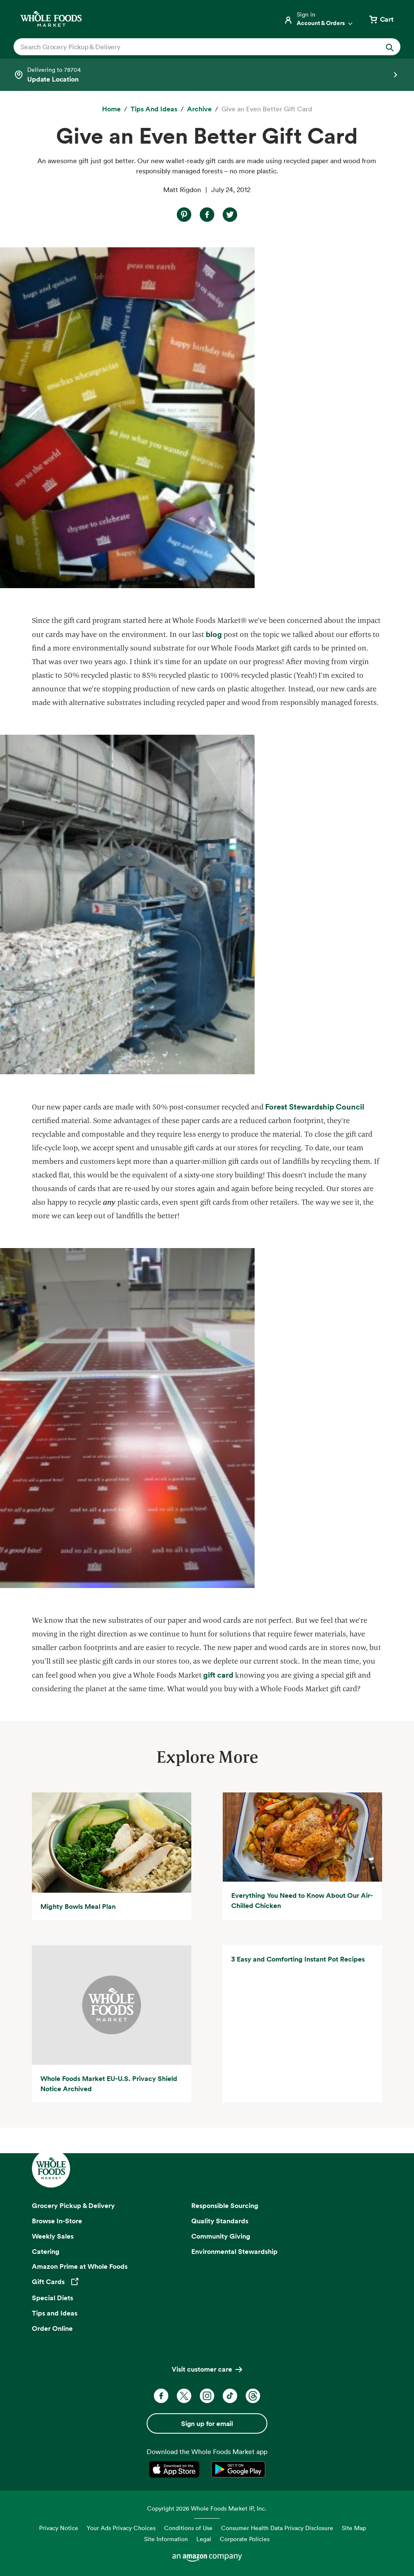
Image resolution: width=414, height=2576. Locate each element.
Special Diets (52, 2297)
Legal (203, 2539)
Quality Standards (219, 2220)
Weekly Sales (53, 2236)
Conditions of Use (188, 2528)
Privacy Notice (58, 2528)
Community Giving (220, 2236)
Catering (46, 2251)
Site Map (354, 2528)
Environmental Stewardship (234, 2251)
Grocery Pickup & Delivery (73, 2205)
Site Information (166, 2539)
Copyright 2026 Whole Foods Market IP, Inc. (207, 2508)
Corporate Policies (244, 2539)
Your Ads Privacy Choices (121, 2528)
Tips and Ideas (54, 2313)
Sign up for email (207, 2423)
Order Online (52, 2328)
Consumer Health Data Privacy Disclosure (277, 2528)
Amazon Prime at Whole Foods (80, 2266)
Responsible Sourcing (224, 2205)
